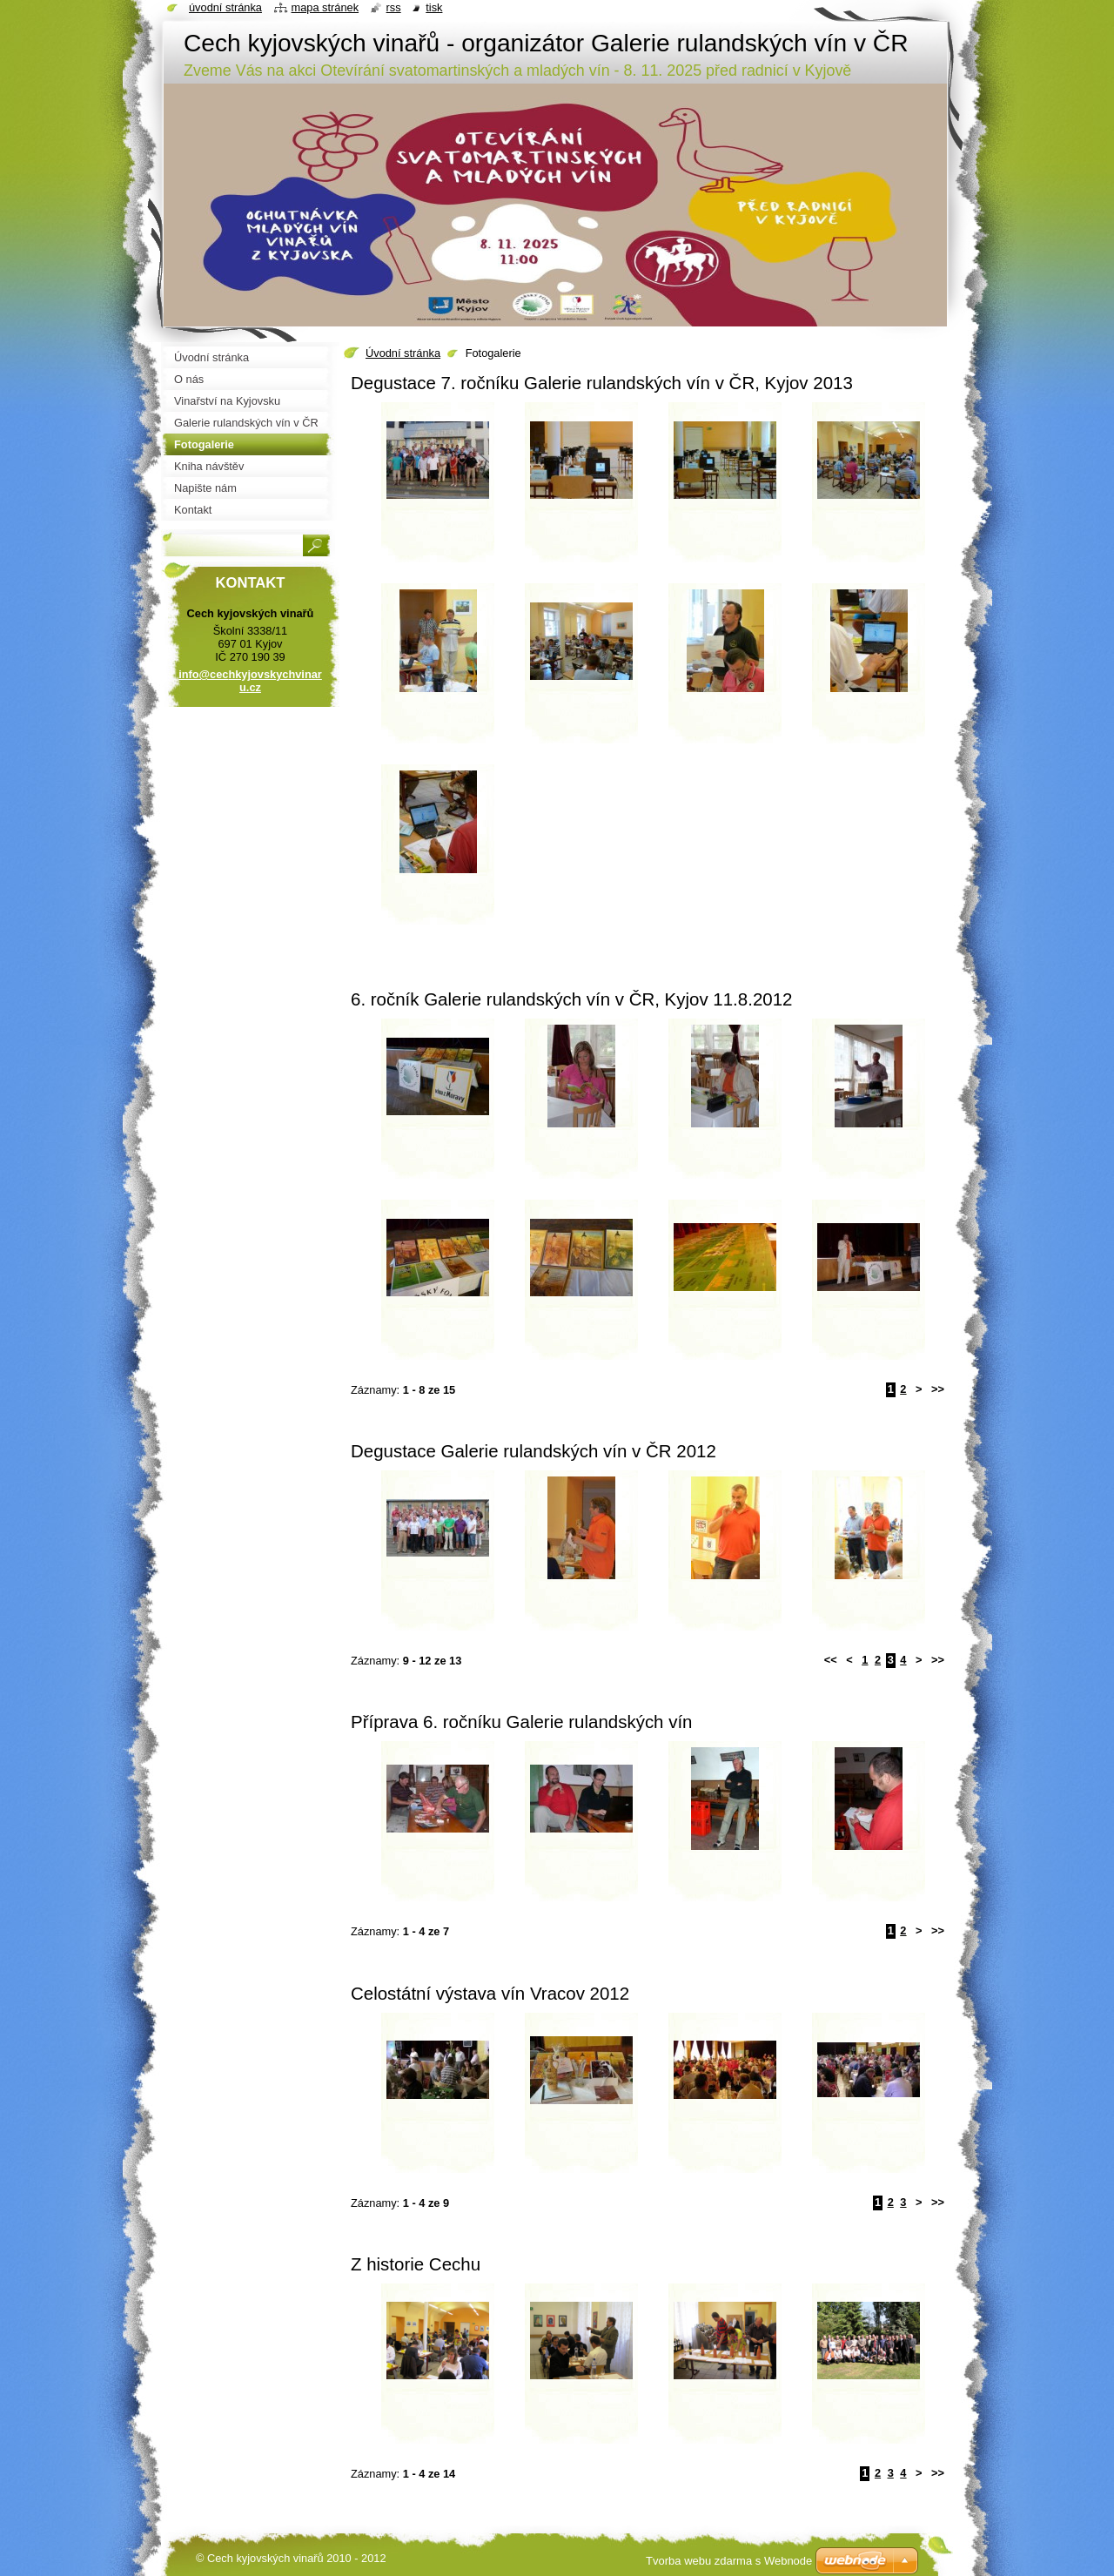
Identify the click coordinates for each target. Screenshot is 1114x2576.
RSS (393, 7)
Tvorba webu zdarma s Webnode (729, 2560)
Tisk (434, 7)
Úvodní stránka (403, 353)
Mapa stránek (325, 7)
